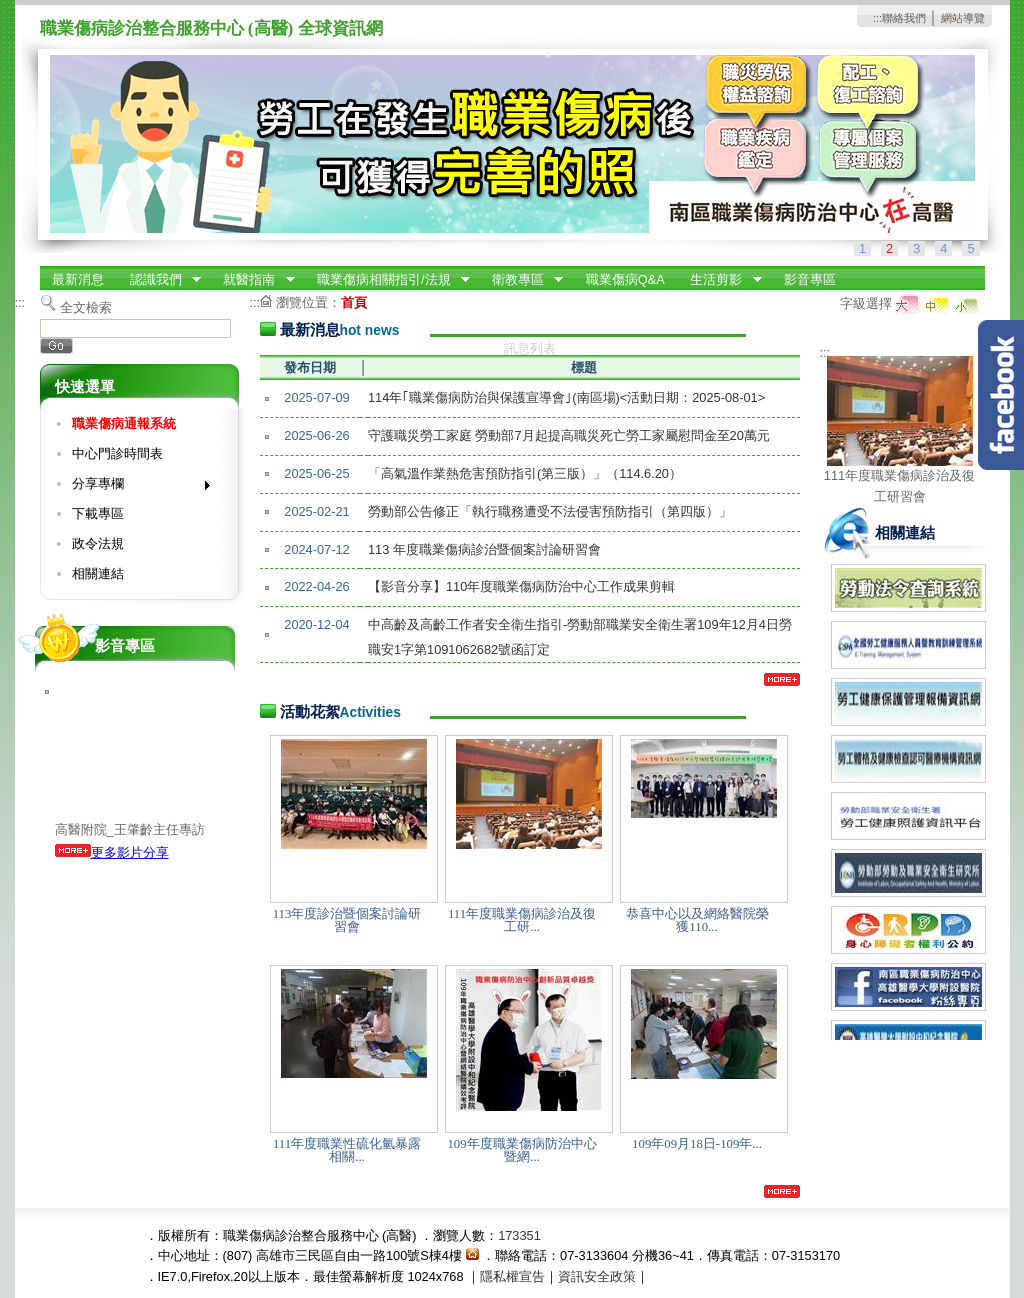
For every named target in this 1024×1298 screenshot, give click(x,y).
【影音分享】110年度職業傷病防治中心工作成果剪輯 (521, 586)
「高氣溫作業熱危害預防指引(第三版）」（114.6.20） (525, 473)
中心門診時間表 (117, 453)
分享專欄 (134, 487)
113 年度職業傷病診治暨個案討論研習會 (484, 549)
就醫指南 (253, 280)
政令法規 (98, 543)
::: (877, 18)
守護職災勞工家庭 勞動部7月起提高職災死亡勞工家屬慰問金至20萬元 (569, 435)
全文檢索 (86, 307)
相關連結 (98, 573)
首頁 (354, 302)
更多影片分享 (112, 852)
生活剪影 (720, 280)
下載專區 (98, 513)
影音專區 (810, 279)
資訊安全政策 (597, 1276)
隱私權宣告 (512, 1276)
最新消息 (78, 279)
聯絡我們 (904, 18)
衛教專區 (521, 280)
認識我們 (159, 280)
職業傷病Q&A (625, 279)
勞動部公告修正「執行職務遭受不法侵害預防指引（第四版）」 (550, 511)
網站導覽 (963, 18)
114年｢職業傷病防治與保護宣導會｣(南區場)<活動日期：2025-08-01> (566, 397)
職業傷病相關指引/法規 (387, 280)
